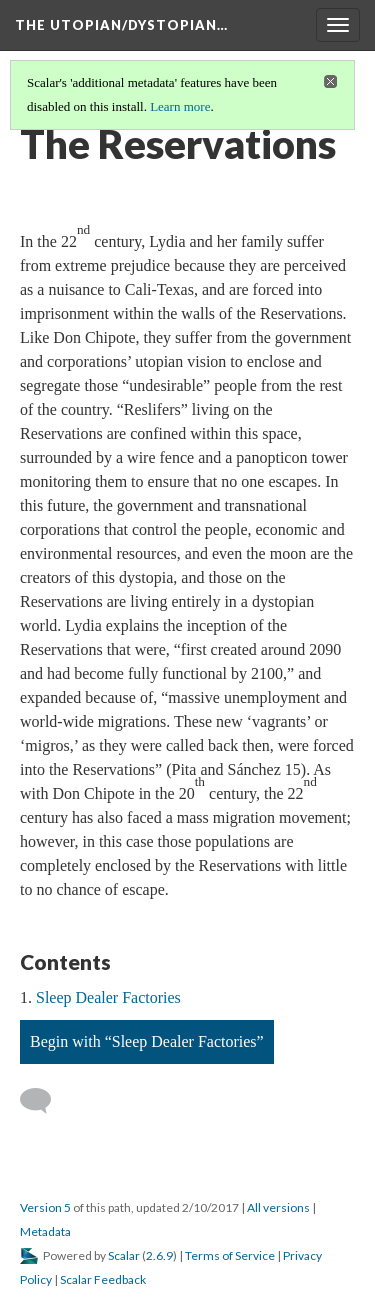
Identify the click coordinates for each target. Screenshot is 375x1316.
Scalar (124, 1255)
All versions (278, 1207)
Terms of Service (230, 1255)
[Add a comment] (44, 1101)
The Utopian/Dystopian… (121, 25)
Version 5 (45, 1207)
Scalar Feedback (103, 1279)
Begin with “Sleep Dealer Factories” (147, 1041)
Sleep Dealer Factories (108, 997)
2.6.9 (159, 1255)
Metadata (45, 1231)
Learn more (180, 106)
